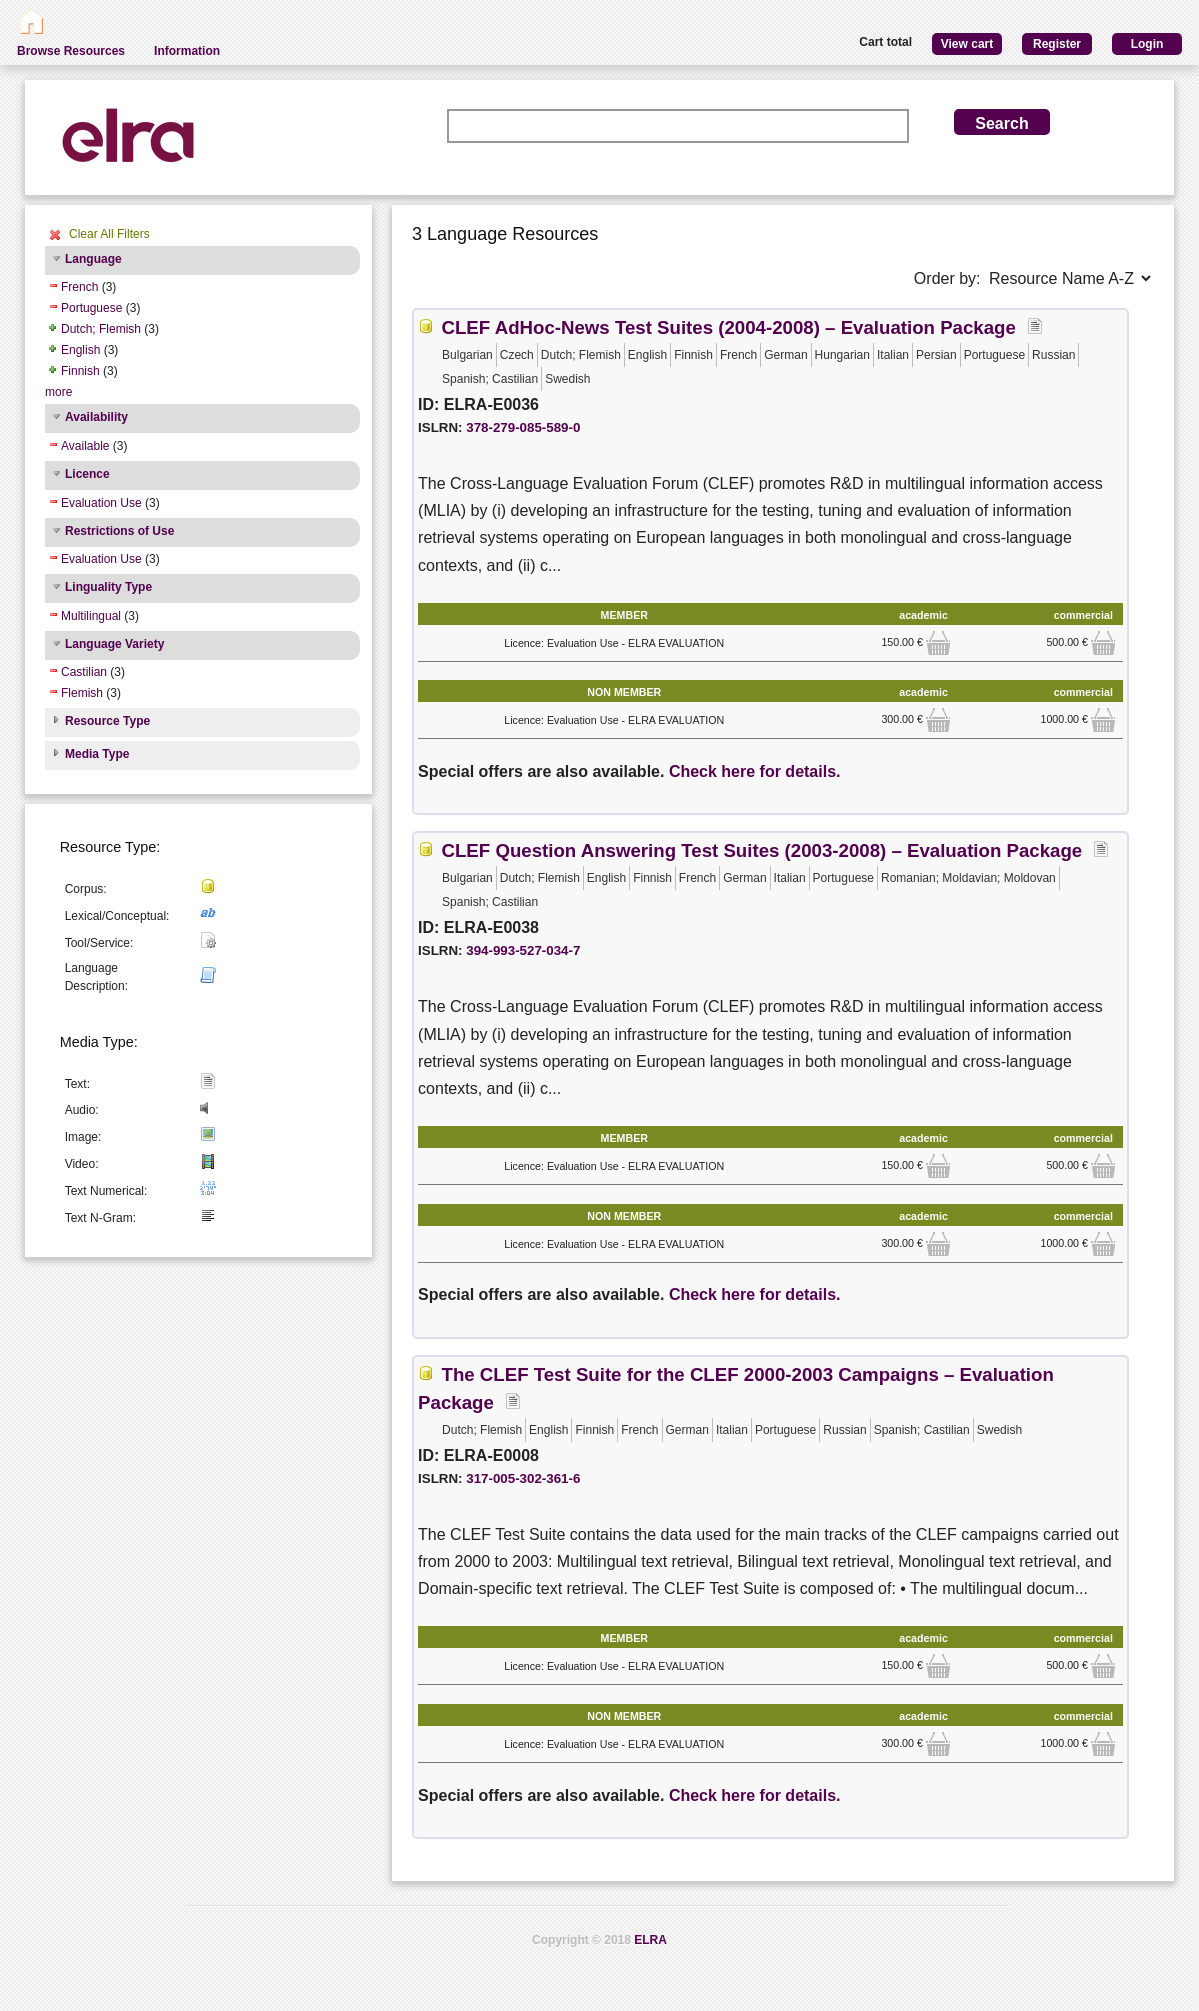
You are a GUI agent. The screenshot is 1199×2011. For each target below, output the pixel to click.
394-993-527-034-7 (523, 950)
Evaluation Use (101, 503)
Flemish (82, 693)
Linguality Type (108, 587)
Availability (96, 417)
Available (85, 446)
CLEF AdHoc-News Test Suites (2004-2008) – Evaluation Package (728, 327)
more (58, 392)
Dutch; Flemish (101, 329)
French (79, 287)
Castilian (84, 672)
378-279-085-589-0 (523, 427)
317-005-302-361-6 (523, 1478)
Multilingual (91, 616)
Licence (87, 474)
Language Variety (114, 644)
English (80, 350)
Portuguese (91, 308)
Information (187, 51)
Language (93, 259)
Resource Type (107, 721)
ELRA (650, 1940)
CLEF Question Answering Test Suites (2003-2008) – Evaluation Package (761, 850)
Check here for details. (755, 771)
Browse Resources (71, 51)
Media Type (97, 754)
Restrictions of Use (119, 531)
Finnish (80, 371)
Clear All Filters (109, 234)
